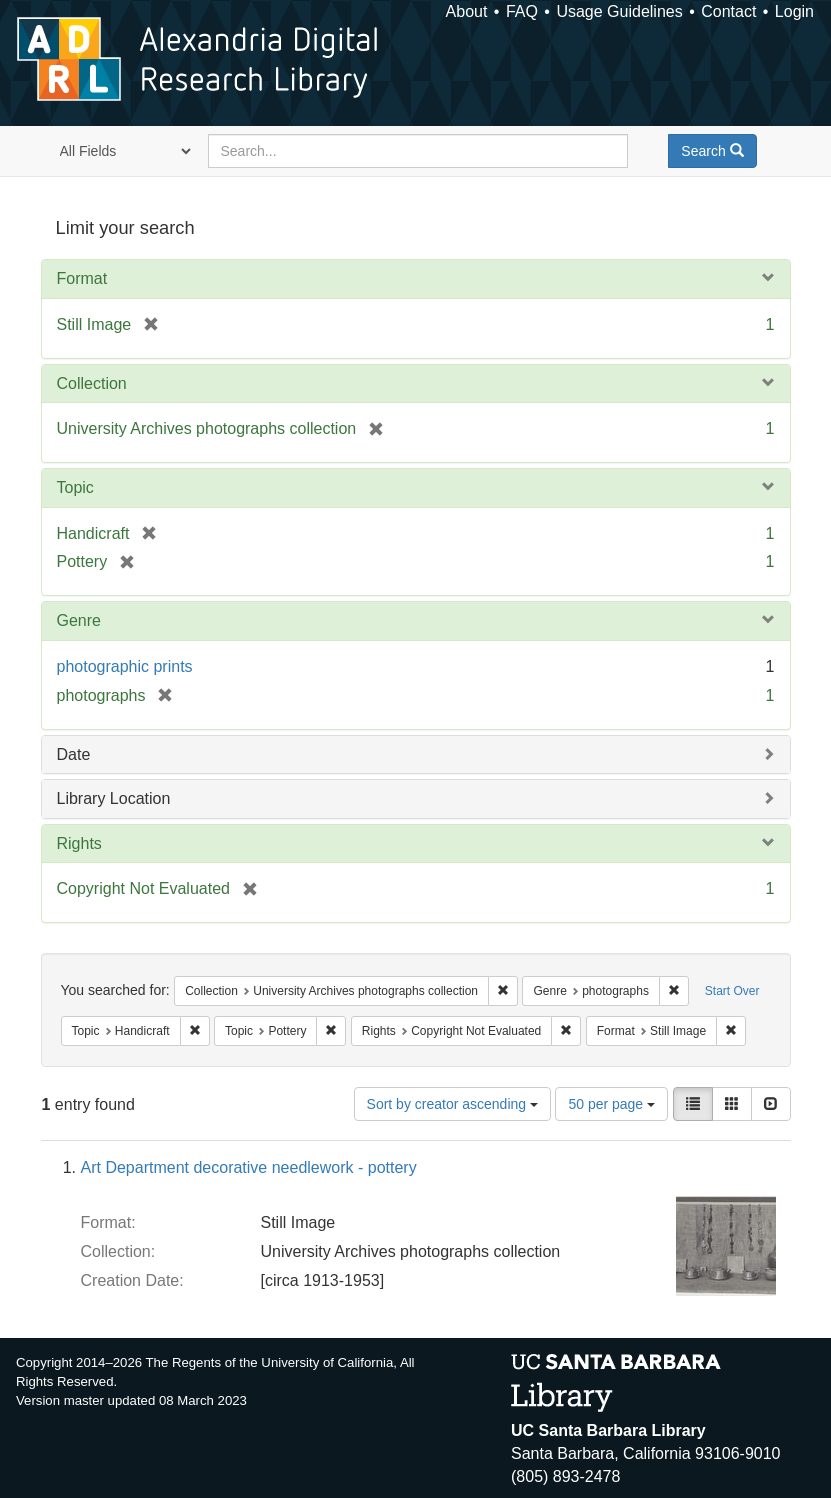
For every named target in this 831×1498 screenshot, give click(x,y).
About (467, 11)
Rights (79, 843)
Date (74, 754)
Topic (75, 487)
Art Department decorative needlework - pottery (249, 1167)
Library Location (114, 798)
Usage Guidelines (619, 11)
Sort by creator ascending (452, 1104)
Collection (92, 383)
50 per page (611, 1104)
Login (794, 11)
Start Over (732, 991)
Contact (728, 11)
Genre (79, 620)
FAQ (522, 11)
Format (82, 278)
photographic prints (125, 666)
